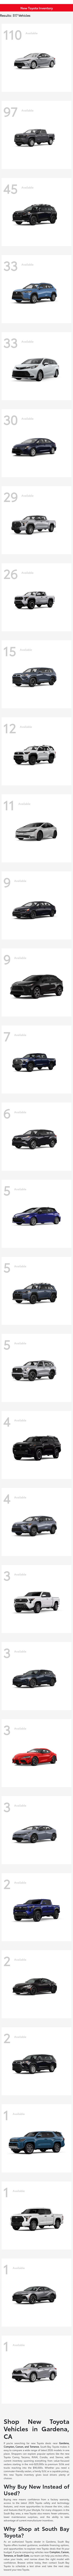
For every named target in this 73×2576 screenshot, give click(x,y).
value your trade (13, 2559)
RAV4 (35, 2457)
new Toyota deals (41, 2443)
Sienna (59, 2457)
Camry (15, 2457)
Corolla (43, 2457)
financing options (59, 2545)
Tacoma (25, 2457)
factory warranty (60, 2499)
